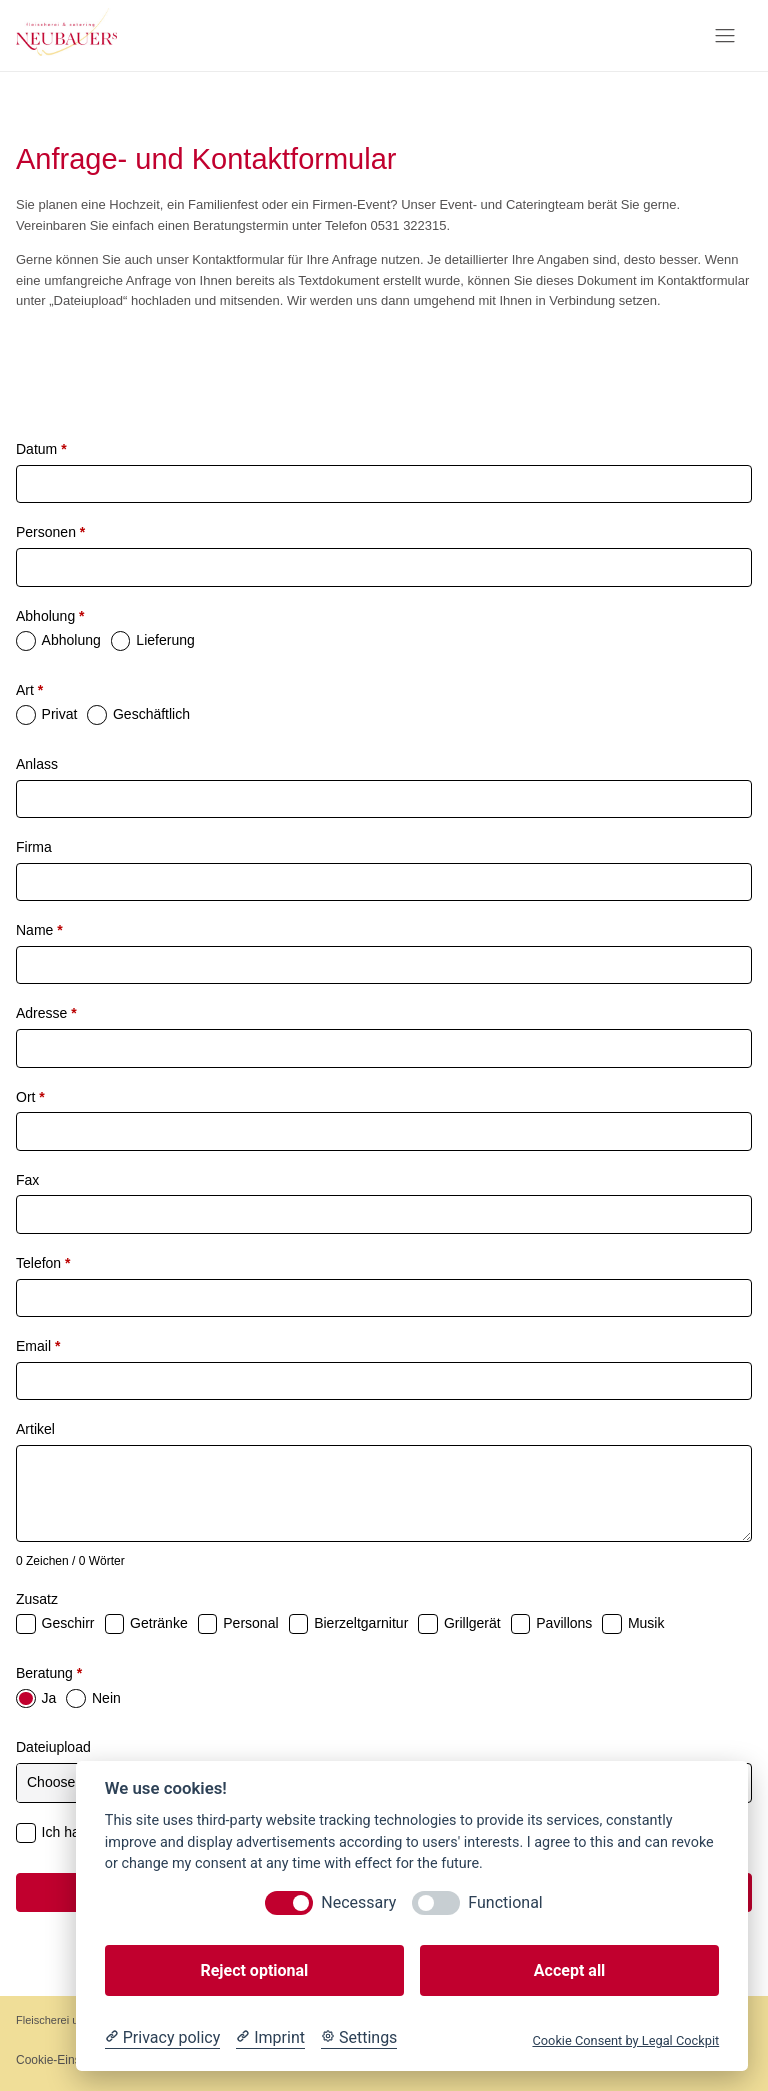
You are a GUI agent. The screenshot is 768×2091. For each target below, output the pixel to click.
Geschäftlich (151, 714)
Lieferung (165, 640)
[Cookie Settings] (359, 2038)
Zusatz (37, 1599)
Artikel (35, 1429)
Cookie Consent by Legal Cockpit (625, 2040)
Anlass (37, 764)
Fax (27, 1180)
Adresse (46, 1013)
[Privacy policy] (162, 2038)
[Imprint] (270, 2038)
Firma (34, 847)
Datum (41, 449)
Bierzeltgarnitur (361, 1623)
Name (39, 930)
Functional (505, 1902)
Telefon (43, 1263)
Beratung (49, 1673)
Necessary (358, 1902)
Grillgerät (472, 1623)
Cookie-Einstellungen (72, 2060)
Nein (106, 1698)
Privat (60, 714)
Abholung (50, 616)
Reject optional (254, 1970)
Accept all (569, 1970)
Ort (30, 1097)
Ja (49, 1698)
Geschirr (68, 1623)
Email (38, 1346)
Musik (646, 1623)
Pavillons (564, 1623)
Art (29, 690)
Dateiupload (53, 1747)
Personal (250, 1623)
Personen (50, 532)
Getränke (159, 1623)
